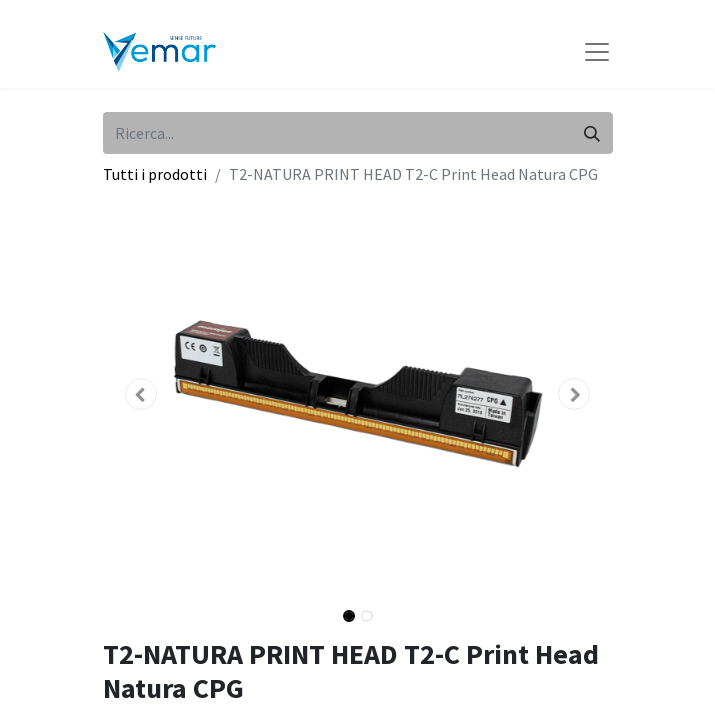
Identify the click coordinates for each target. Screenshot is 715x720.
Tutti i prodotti (155, 174)
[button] (141, 394)
